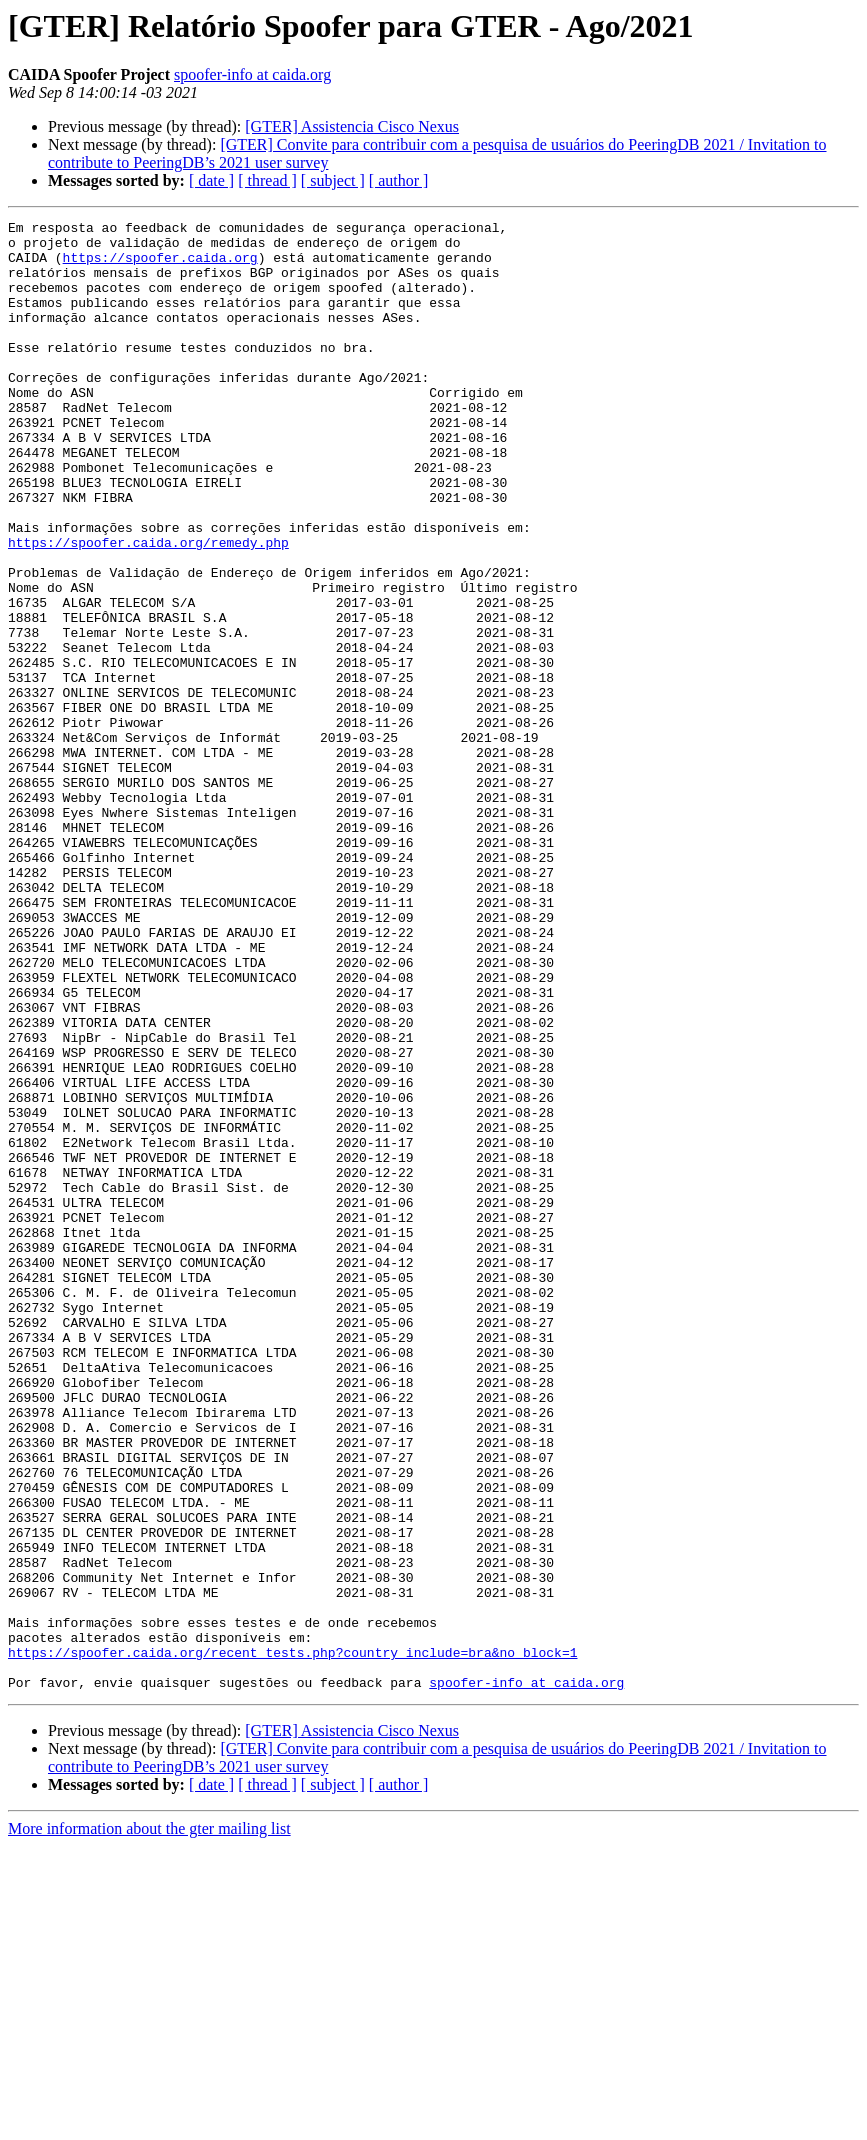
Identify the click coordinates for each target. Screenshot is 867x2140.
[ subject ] (333, 180)
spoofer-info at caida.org (252, 74)
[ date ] (211, 180)
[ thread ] (267, 180)
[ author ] (399, 180)
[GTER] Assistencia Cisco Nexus (352, 126)
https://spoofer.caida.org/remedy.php (148, 608)
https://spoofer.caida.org (160, 266)
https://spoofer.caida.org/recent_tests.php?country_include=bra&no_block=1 (292, 1940)
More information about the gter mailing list (149, 2122)
